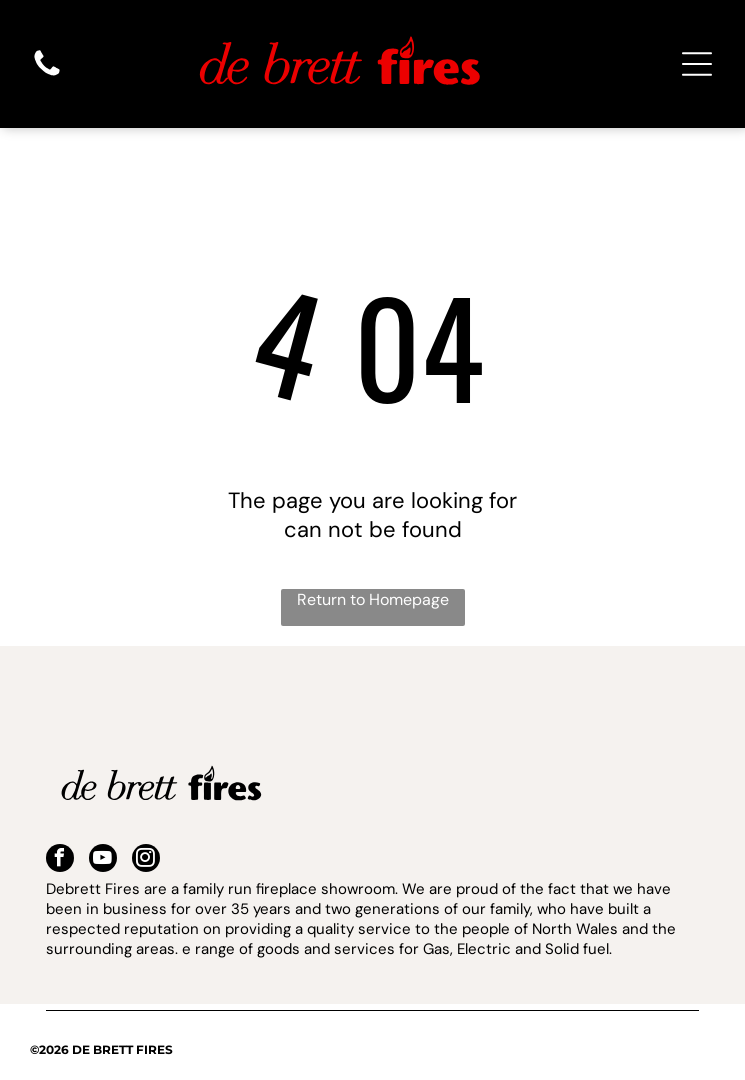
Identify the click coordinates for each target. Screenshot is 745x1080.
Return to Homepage (373, 599)
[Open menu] (697, 64)
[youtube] (103, 860)
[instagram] (146, 860)
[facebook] (60, 860)
